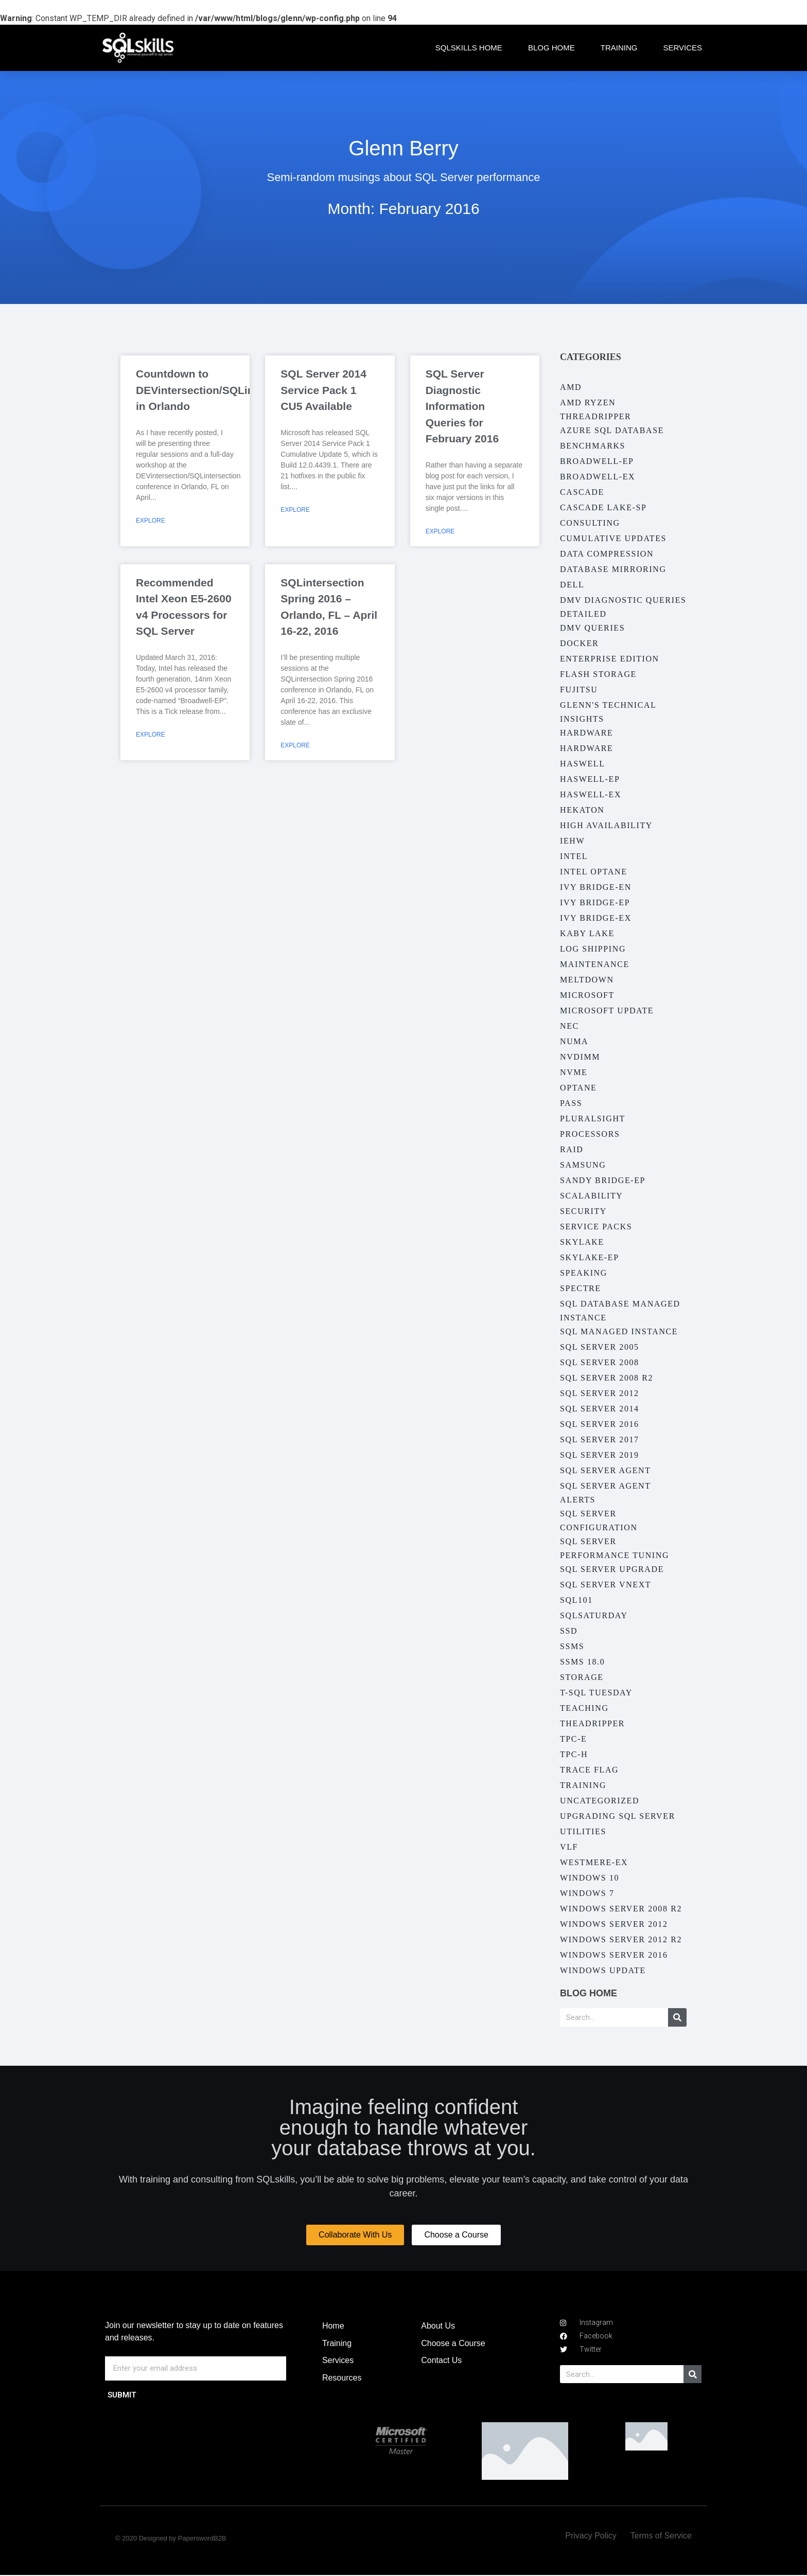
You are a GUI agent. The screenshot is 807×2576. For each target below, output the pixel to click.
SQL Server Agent (605, 1470)
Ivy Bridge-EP (595, 902)
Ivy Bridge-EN (595, 887)
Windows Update (603, 1970)
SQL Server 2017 (599, 1439)
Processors (590, 1134)
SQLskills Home (468, 47)
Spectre (580, 1288)
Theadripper (592, 1723)
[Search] (677, 2017)
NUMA (574, 1041)
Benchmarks (592, 445)
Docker (579, 643)
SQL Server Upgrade (612, 1569)
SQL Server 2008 (599, 1362)
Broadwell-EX (597, 476)
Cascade (582, 492)
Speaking (583, 1272)
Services (682, 47)
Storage (582, 1677)
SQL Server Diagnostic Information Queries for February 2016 (462, 406)
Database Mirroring (613, 569)
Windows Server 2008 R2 (621, 1908)
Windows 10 (589, 1877)
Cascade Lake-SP (603, 507)
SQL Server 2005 (599, 1347)
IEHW (572, 840)
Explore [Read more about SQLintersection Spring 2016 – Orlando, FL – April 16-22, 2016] (295, 745)
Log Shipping (593, 948)
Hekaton (582, 810)
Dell (572, 584)
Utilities (583, 1831)
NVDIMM (580, 1056)
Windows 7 (587, 1893)
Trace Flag (589, 1769)
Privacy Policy (591, 2536)
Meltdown (587, 979)
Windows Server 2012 (614, 1924)
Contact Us (441, 2360)
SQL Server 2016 (599, 1424)
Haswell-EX (590, 794)
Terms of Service (661, 2536)
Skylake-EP (589, 1257)
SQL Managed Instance (619, 1331)
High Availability (606, 825)
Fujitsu (579, 689)
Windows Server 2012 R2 (621, 1939)
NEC (569, 1026)
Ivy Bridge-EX (595, 918)
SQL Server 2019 (599, 1455)
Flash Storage (598, 674)
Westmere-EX (594, 1862)
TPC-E (573, 1738)
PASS (571, 1103)
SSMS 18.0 (582, 1661)
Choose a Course (453, 2343)
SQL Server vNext (605, 1584)
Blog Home (551, 47)
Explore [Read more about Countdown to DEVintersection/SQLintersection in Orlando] (150, 520)
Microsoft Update (607, 1010)
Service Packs (596, 1226)
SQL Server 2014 (599, 1408)
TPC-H (574, 1754)
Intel (574, 856)
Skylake (582, 1242)
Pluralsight (592, 1118)
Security (583, 1211)
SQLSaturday (594, 1615)
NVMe (574, 1072)
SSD (568, 1630)
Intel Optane (593, 871)
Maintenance (594, 964)
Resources (341, 2378)
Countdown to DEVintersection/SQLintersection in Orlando (221, 390)
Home (333, 2326)
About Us (438, 2326)
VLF (569, 1846)
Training (619, 47)
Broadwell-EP (597, 461)
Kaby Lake (587, 933)
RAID (572, 1149)
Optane (578, 1087)
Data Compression (607, 553)
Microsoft (587, 995)
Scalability (591, 1195)
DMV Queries (592, 627)
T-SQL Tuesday (596, 1692)
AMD (571, 387)
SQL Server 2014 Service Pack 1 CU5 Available (323, 390)
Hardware (586, 732)
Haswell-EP (590, 779)
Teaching (584, 1708)
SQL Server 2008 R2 (606, 1377)
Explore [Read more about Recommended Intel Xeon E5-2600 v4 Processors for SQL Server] (150, 734)
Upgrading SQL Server (617, 1816)
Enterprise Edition (609, 658)
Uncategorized (599, 1800)
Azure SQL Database (612, 430)
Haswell (582, 763)
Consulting (590, 522)
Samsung (583, 1164)
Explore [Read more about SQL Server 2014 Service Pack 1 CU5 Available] (295, 509)
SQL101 (576, 1600)
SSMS (572, 1646)
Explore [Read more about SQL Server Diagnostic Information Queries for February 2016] (440, 531)
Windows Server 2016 (614, 1955)
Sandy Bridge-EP (602, 1180)
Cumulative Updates (613, 538)
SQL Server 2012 (599, 1393)
